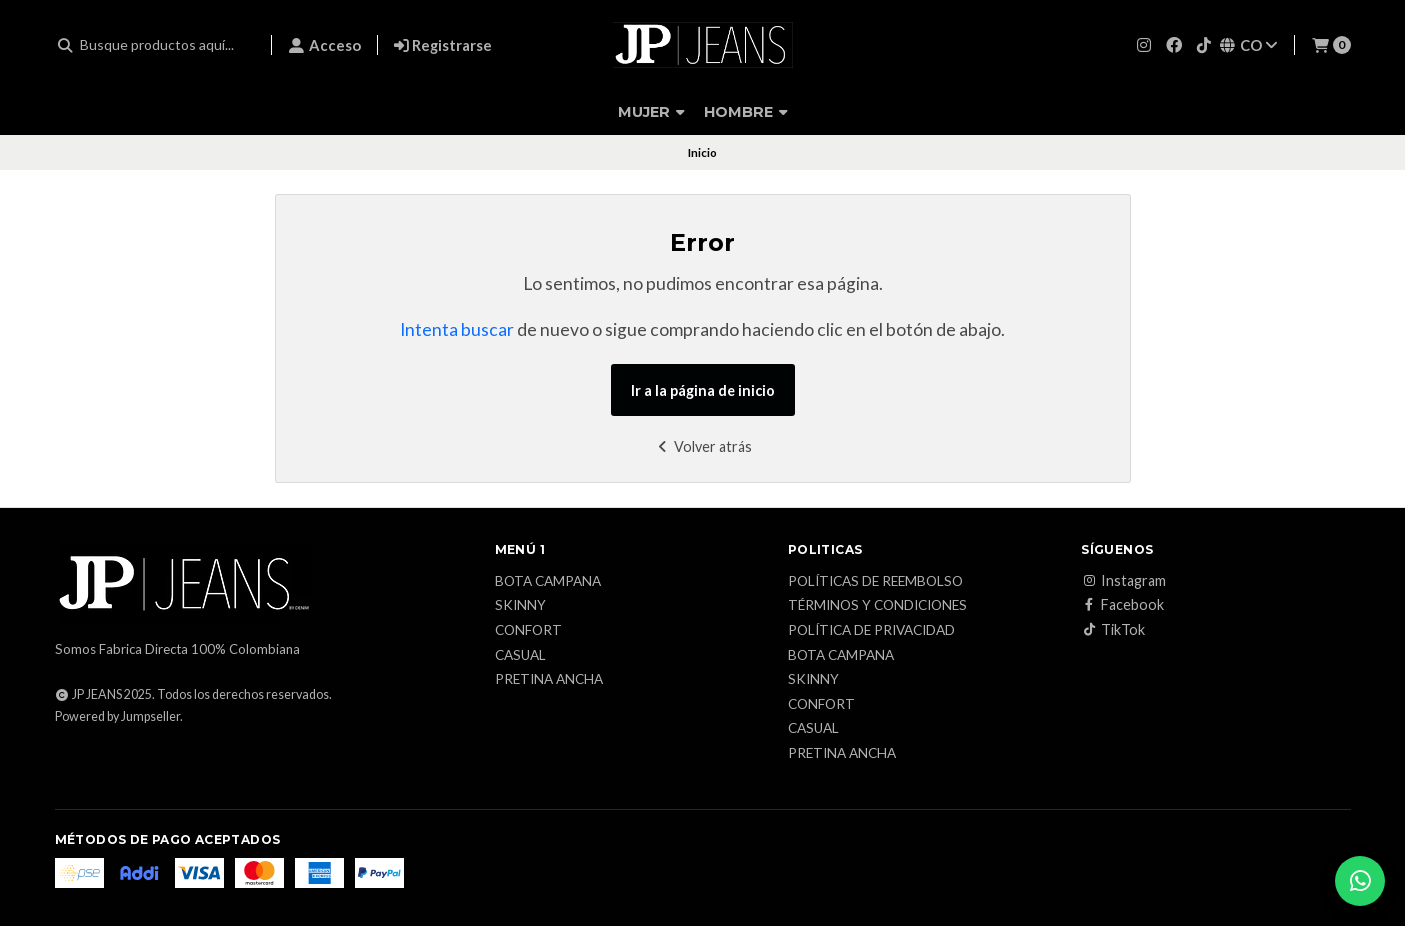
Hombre (746, 112)
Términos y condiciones (877, 606)
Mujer (651, 112)
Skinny (520, 606)
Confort (528, 631)
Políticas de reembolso (875, 582)
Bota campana (548, 582)
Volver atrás (702, 446)
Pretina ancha (549, 680)
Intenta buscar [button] (457, 329)
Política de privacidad (871, 631)
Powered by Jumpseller (117, 716)
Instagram (1123, 581)
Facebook (1122, 605)
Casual (520, 656)
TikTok (1113, 630)
